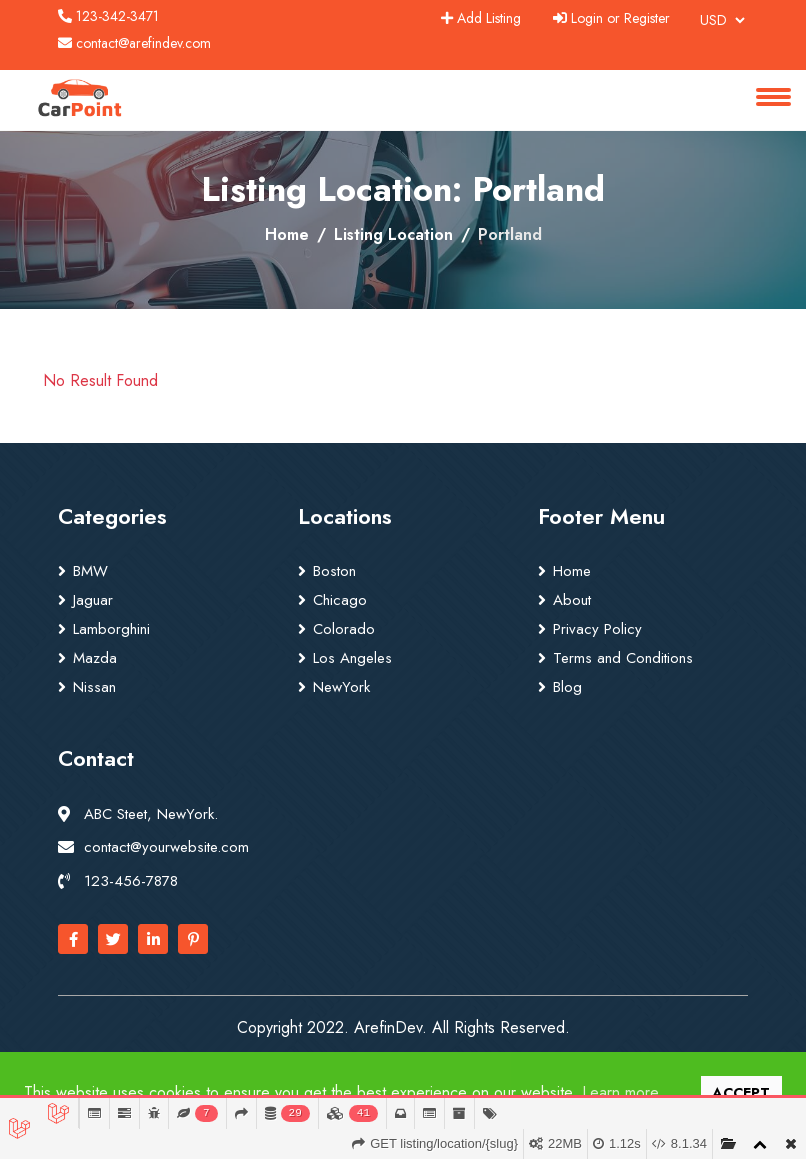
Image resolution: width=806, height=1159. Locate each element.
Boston (334, 571)
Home (287, 234)
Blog (567, 687)
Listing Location (393, 234)
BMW (90, 571)
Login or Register (611, 18)
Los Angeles (352, 658)
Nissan (94, 687)
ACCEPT (741, 1093)
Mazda (95, 658)
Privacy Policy (597, 629)
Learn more (620, 1092)
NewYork (341, 687)
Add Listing (481, 18)
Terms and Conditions (623, 658)
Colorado (344, 629)
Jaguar (93, 600)
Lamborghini (111, 629)
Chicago (340, 600)
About (572, 600)
